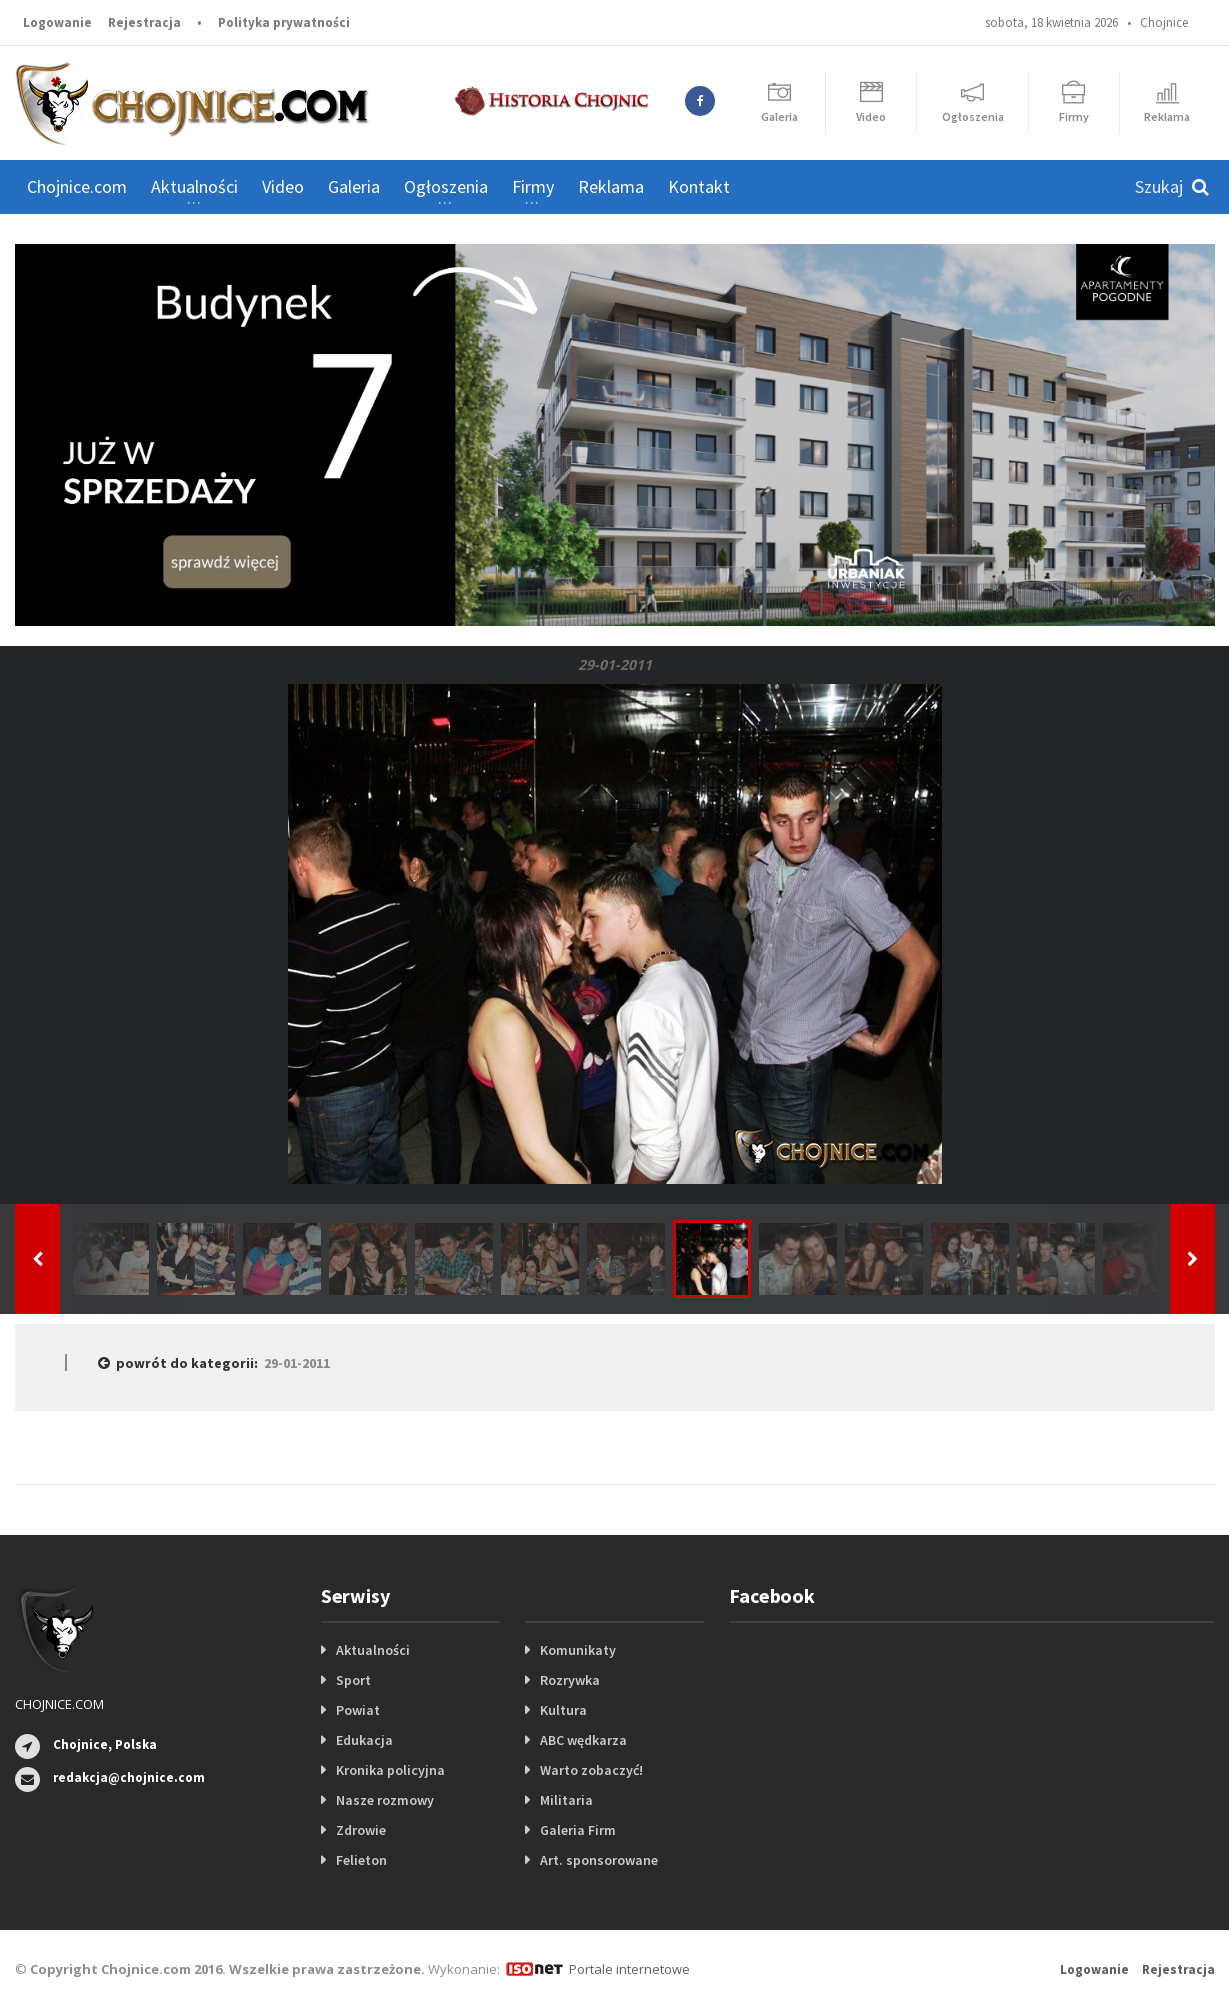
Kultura (563, 1710)
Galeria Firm (578, 1830)
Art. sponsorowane (599, 1860)
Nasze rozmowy (385, 1800)
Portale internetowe (629, 1969)
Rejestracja (144, 22)
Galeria (354, 186)
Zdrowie (361, 1830)
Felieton (361, 1860)
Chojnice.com (77, 186)
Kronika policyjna (390, 1770)
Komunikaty (578, 1650)
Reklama (611, 186)
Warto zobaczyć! (591, 1770)
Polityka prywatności (284, 22)
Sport (353, 1680)
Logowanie (57, 22)
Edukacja (364, 1740)
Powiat (358, 1710)
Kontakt (699, 186)
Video (283, 186)
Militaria (566, 1800)
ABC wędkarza (583, 1740)
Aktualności (373, 1650)
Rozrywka (570, 1680)
